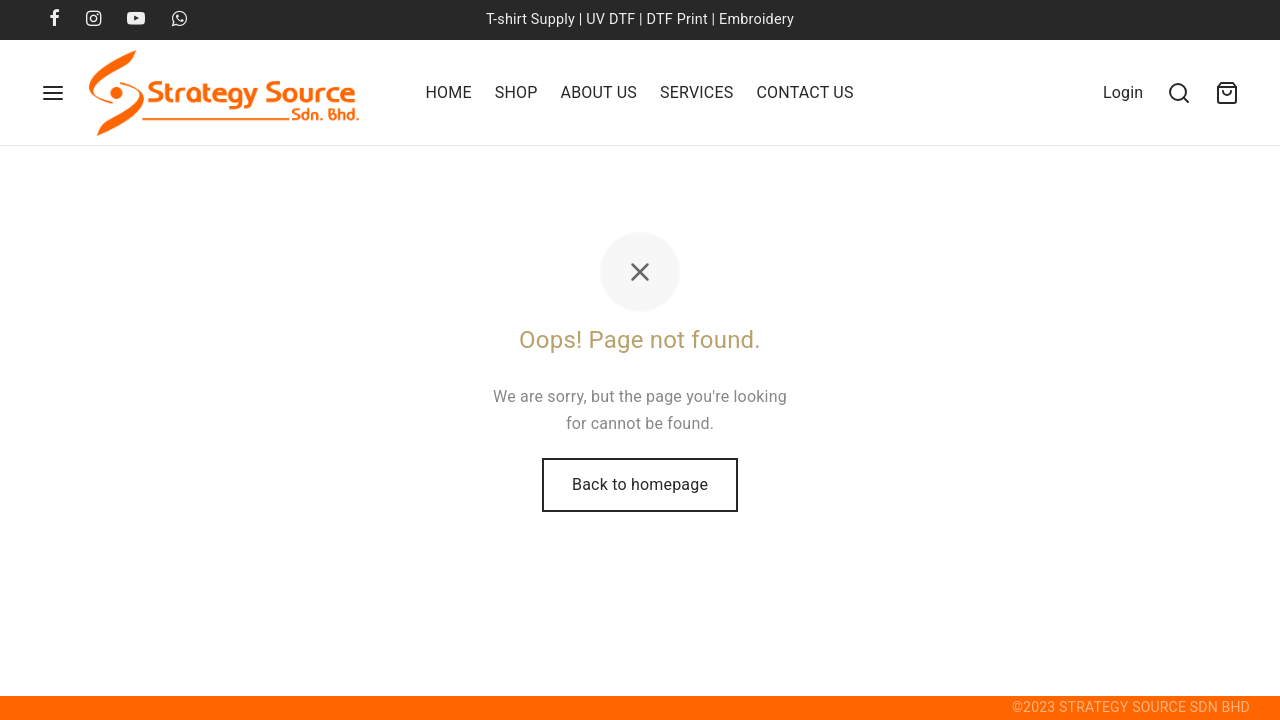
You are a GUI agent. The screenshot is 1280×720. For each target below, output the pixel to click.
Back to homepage (640, 484)
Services (696, 92)
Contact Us (804, 92)
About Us (599, 92)
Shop (516, 92)
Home (448, 92)
